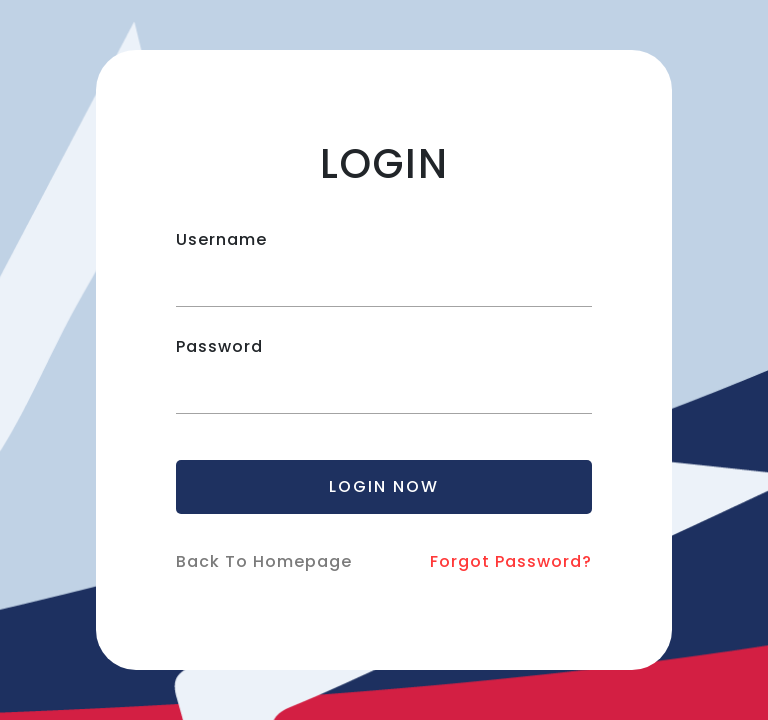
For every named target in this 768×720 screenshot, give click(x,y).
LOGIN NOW (384, 486)
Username (221, 239)
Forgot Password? (511, 561)
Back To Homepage (264, 561)
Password (219, 346)
